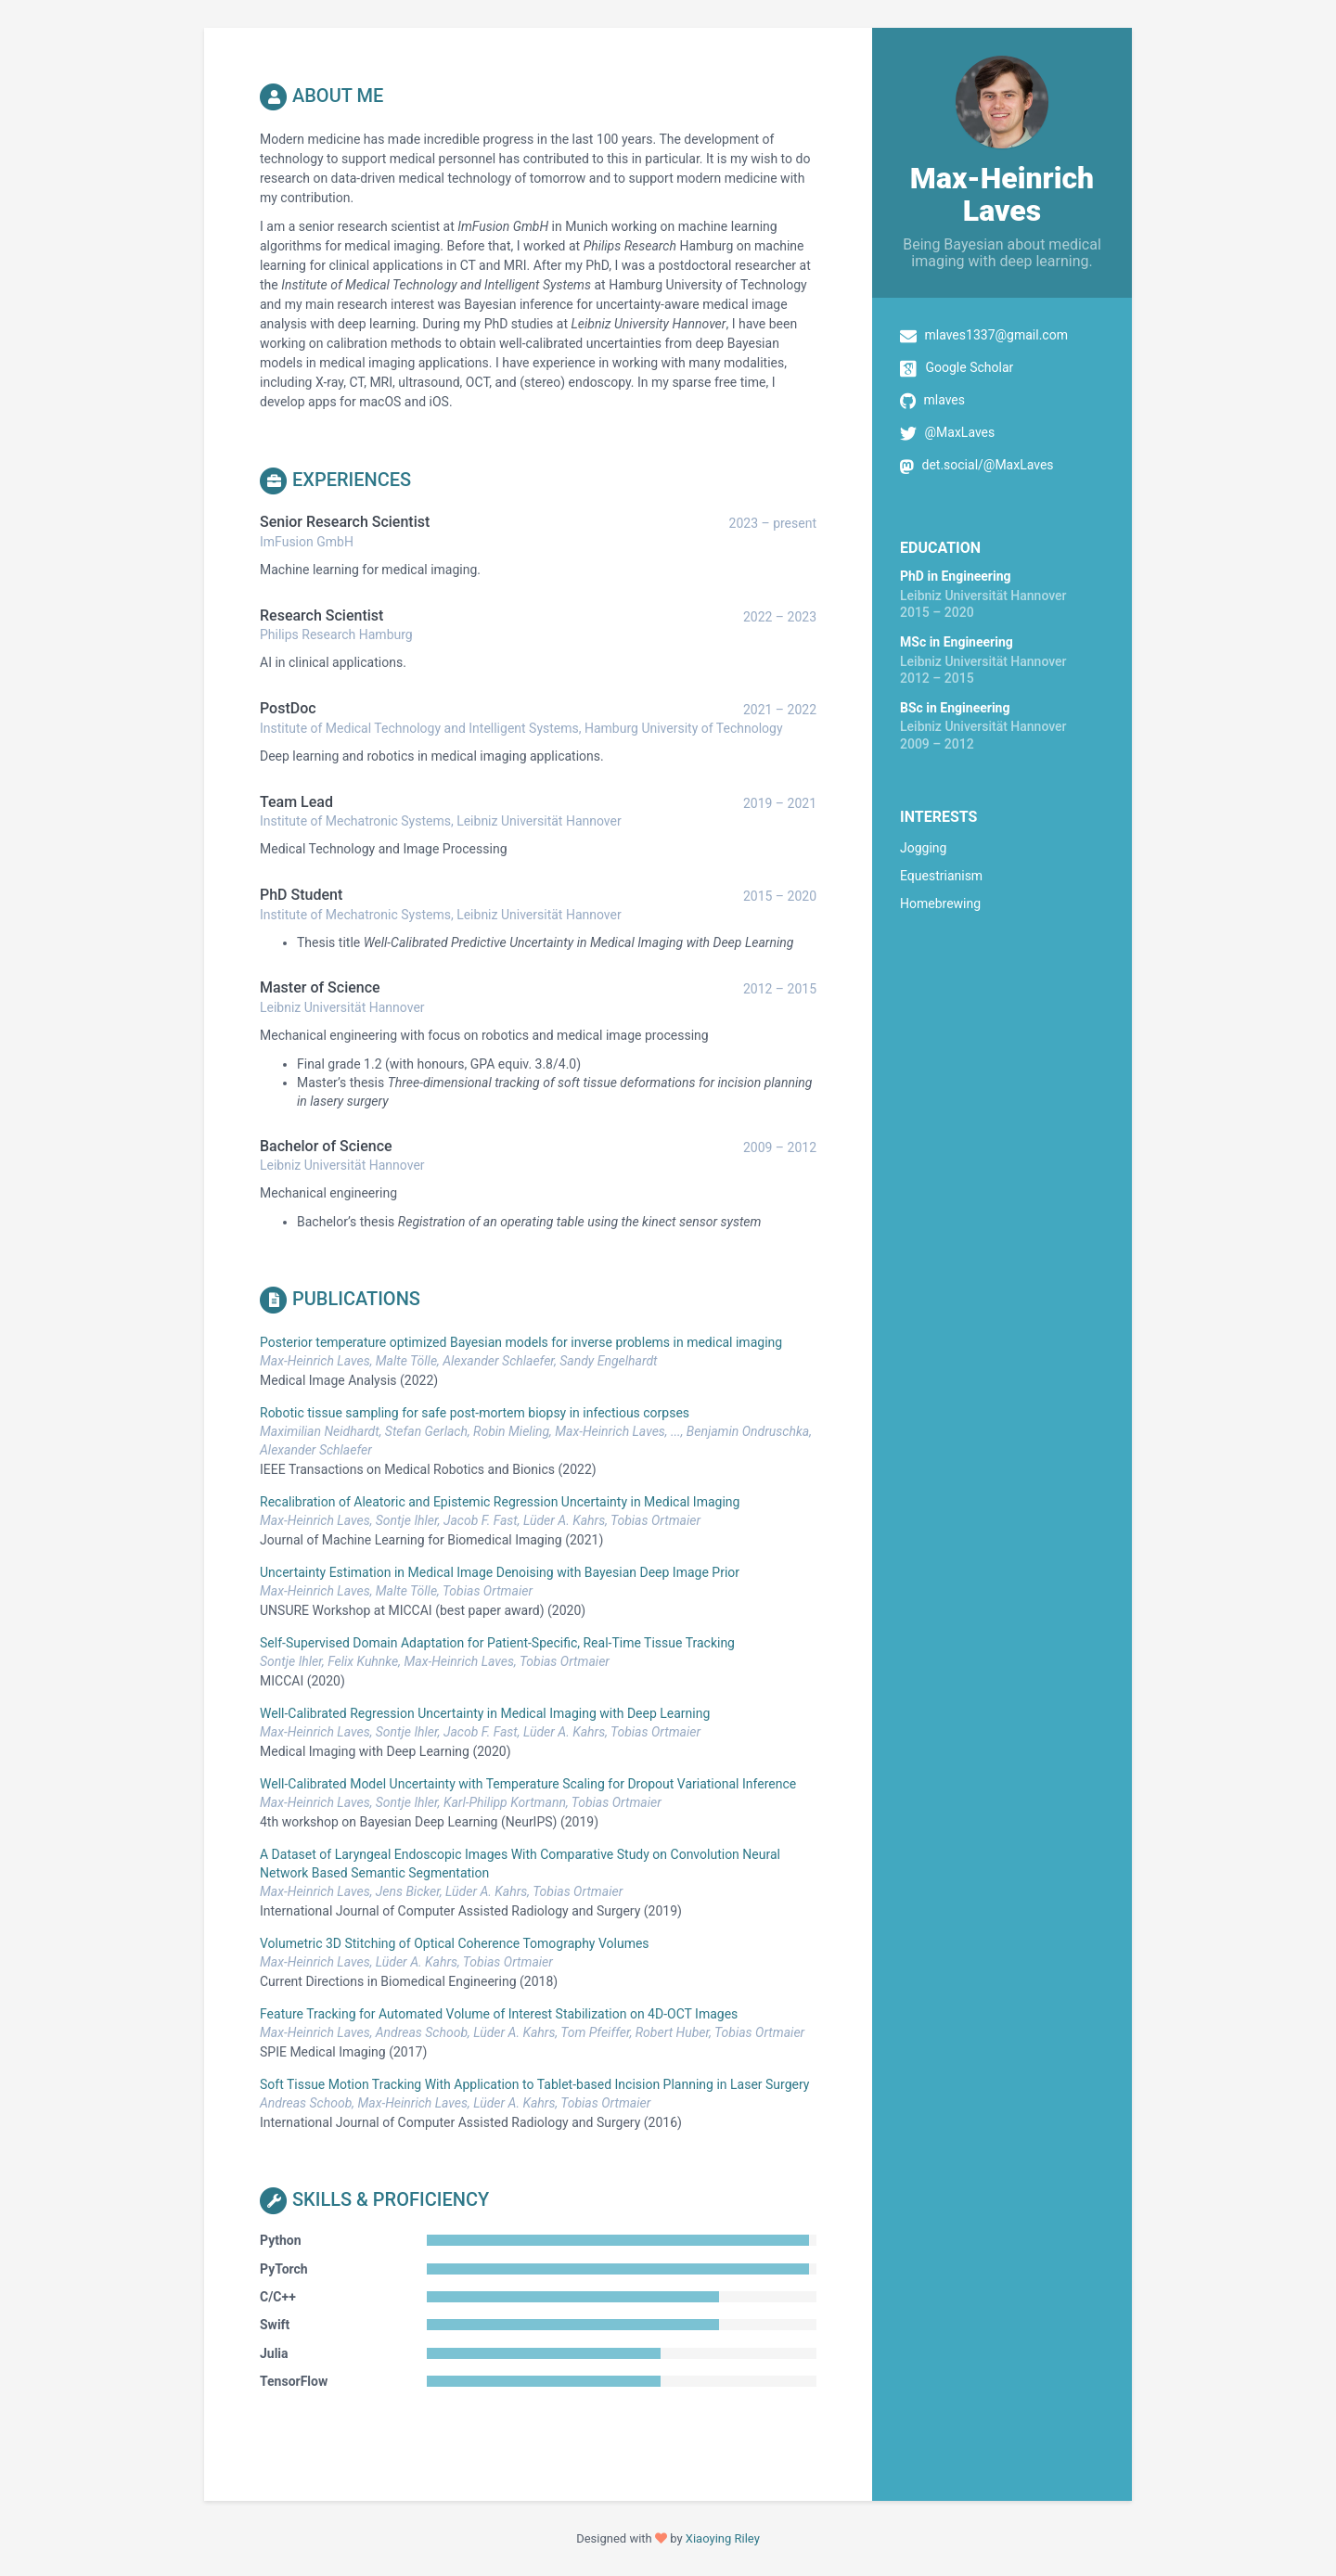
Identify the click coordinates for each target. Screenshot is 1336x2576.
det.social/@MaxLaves (987, 464)
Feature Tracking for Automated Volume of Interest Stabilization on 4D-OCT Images (499, 2013)
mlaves (944, 399)
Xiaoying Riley (723, 2538)
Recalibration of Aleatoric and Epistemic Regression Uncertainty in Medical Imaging (499, 1501)
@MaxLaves (959, 432)
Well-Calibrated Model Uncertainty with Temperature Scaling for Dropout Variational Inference (528, 1783)
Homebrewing (940, 903)
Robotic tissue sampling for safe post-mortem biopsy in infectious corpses (474, 1412)
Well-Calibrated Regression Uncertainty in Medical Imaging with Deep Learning (485, 1713)
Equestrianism (941, 875)
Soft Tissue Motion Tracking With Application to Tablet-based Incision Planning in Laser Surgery (534, 2084)
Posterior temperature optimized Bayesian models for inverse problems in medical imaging (521, 1342)
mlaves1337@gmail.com (995, 334)
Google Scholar (969, 367)
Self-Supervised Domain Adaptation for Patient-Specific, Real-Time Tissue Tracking (497, 1642)
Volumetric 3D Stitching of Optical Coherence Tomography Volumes (454, 1943)
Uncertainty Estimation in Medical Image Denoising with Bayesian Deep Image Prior (499, 1572)
